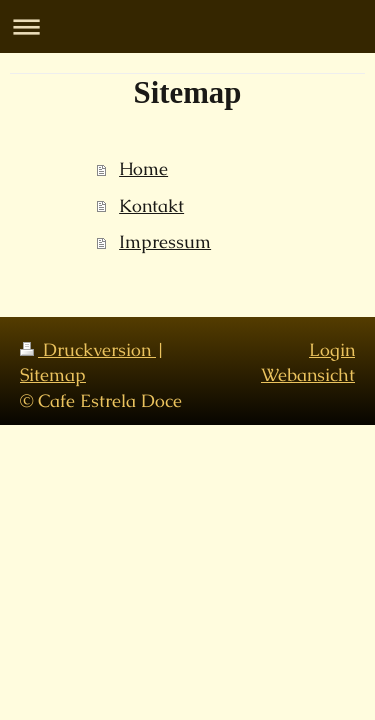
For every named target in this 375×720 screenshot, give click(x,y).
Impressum (165, 241)
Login (332, 349)
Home (143, 168)
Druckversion (88, 349)
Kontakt (151, 205)
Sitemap (53, 374)
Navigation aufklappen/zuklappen (187, 26)
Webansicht (308, 374)
